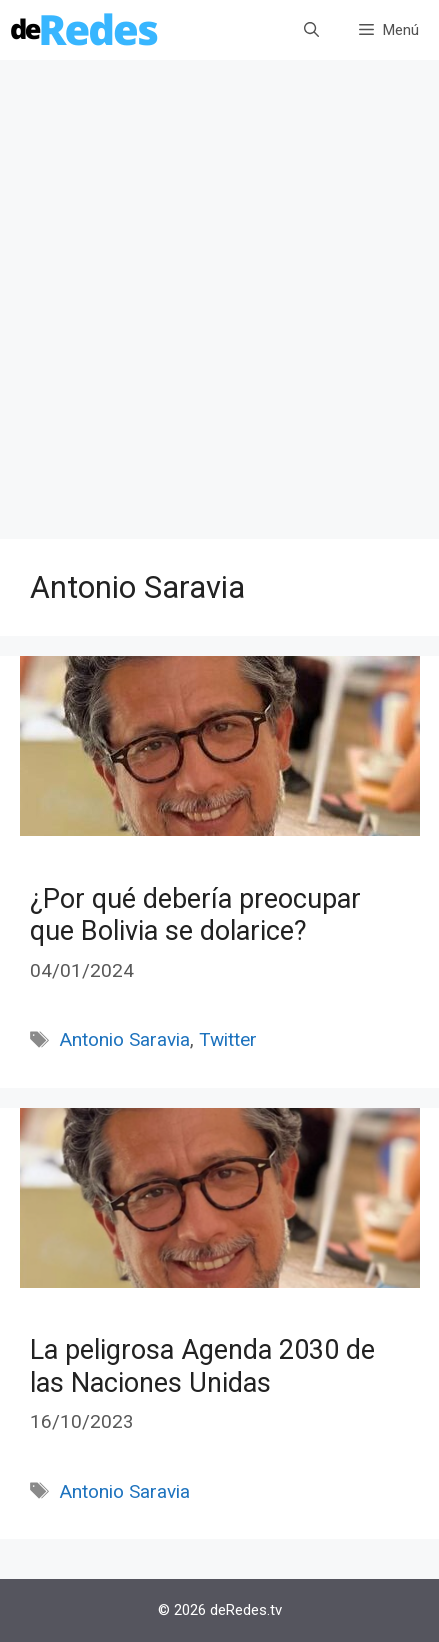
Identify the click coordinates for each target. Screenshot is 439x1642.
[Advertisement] (219, 309)
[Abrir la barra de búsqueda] (311, 30)
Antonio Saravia (125, 1039)
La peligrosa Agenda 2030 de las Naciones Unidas (202, 1366)
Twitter (228, 1039)
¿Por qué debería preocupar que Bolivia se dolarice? (195, 915)
